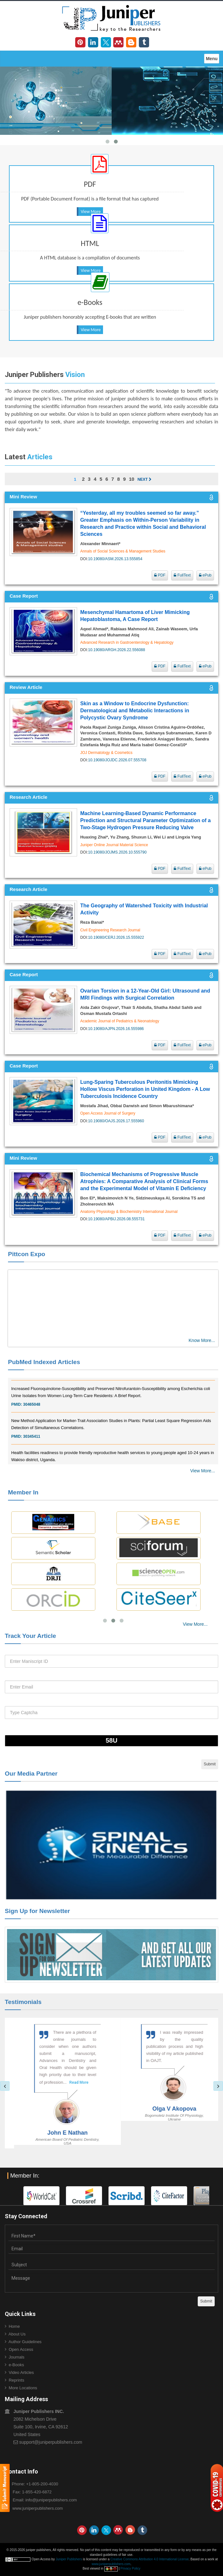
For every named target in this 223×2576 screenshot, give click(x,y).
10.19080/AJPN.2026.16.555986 (116, 1028)
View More (90, 211)
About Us (17, 2334)
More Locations (23, 2387)
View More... (202, 1470)
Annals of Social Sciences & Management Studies (122, 551)
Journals (16, 2357)
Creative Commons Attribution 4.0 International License (149, 2559)
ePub (205, 575)
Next (145, 479)
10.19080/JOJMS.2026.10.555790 (117, 852)
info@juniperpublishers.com (51, 2500)
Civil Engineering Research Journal (110, 930)
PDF (159, 575)
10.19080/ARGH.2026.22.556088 (116, 650)
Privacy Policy (130, 2568)
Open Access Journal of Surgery (107, 1113)
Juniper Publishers (69, 2559)
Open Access (21, 2349)
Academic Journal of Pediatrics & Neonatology (119, 1021)
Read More (51, 2089)
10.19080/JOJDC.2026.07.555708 (117, 760)
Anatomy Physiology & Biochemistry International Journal (129, 1211)
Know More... (202, 1340)
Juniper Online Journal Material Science (114, 845)
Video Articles (21, 2372)
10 (131, 479)
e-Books (16, 2364)
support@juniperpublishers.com (50, 2442)
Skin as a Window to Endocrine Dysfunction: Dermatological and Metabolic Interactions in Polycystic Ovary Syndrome (134, 710)
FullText (182, 575)
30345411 (31, 1443)
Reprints (16, 2380)
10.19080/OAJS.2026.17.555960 (116, 1121)
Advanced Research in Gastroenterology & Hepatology (127, 642)
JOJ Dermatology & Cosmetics (106, 752)
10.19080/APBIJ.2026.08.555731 (116, 1219)
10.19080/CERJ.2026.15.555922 (116, 937)
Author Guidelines (25, 2341)
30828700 (31, 1379)
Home (14, 2326)
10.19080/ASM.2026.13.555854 (115, 559)
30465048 (31, 1411)
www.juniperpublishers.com (37, 2508)
